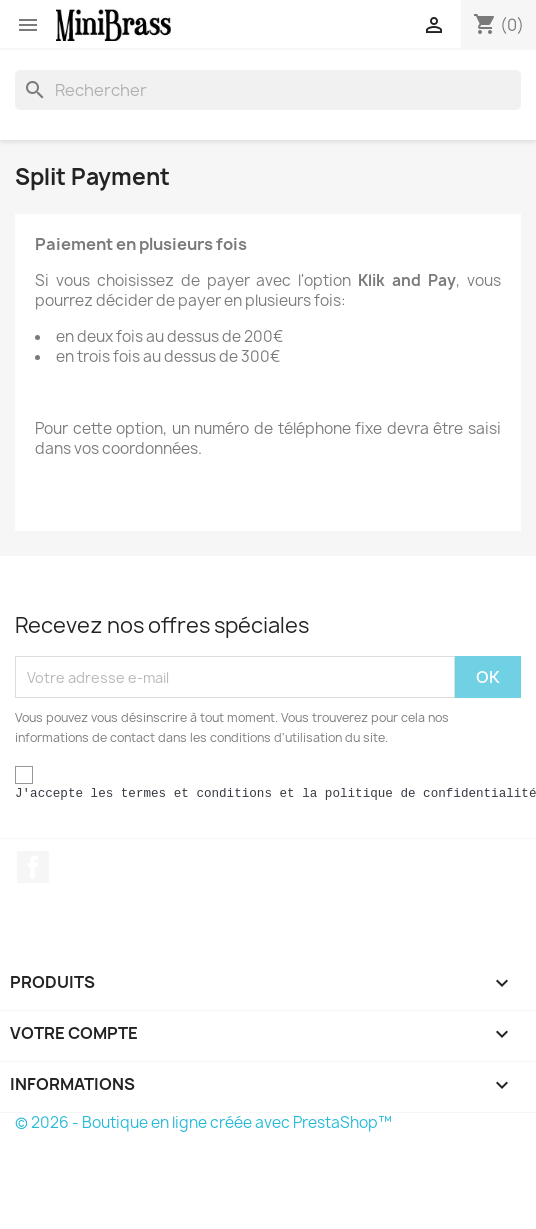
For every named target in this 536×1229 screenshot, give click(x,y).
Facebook (33, 867)
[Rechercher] (268, 90)
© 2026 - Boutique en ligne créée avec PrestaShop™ (203, 1122)
